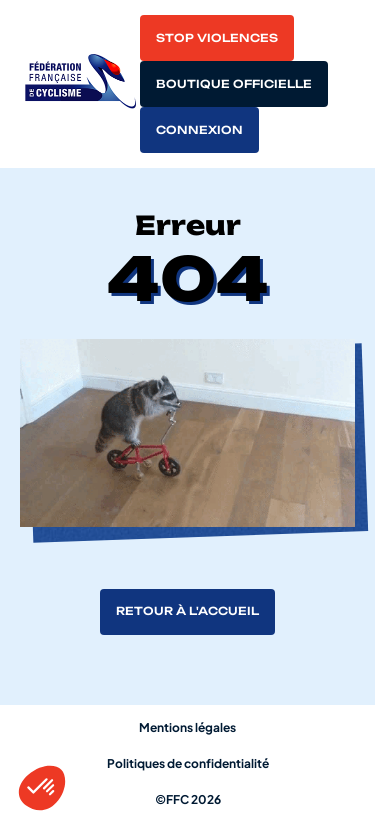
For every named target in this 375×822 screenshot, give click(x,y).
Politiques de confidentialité (188, 763)
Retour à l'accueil (187, 611)
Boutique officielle (234, 84)
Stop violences (217, 38)
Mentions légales (187, 727)
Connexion (199, 130)
